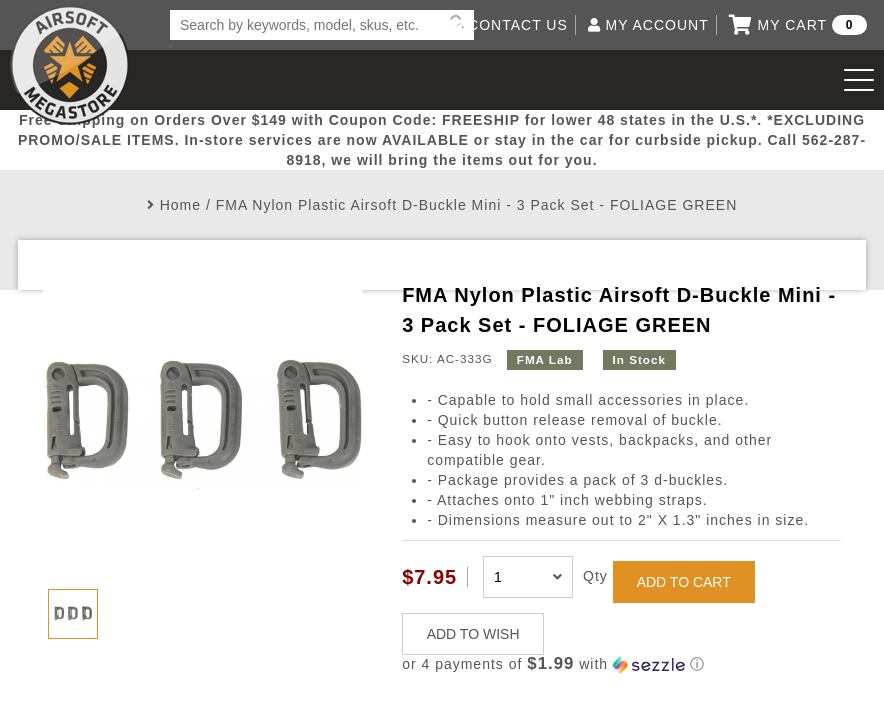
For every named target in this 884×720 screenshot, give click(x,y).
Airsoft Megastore (70, 65)
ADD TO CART (684, 582)
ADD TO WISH (473, 634)
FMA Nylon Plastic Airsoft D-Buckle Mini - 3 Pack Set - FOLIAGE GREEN (477, 205)
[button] (621, 664)
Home (180, 205)
